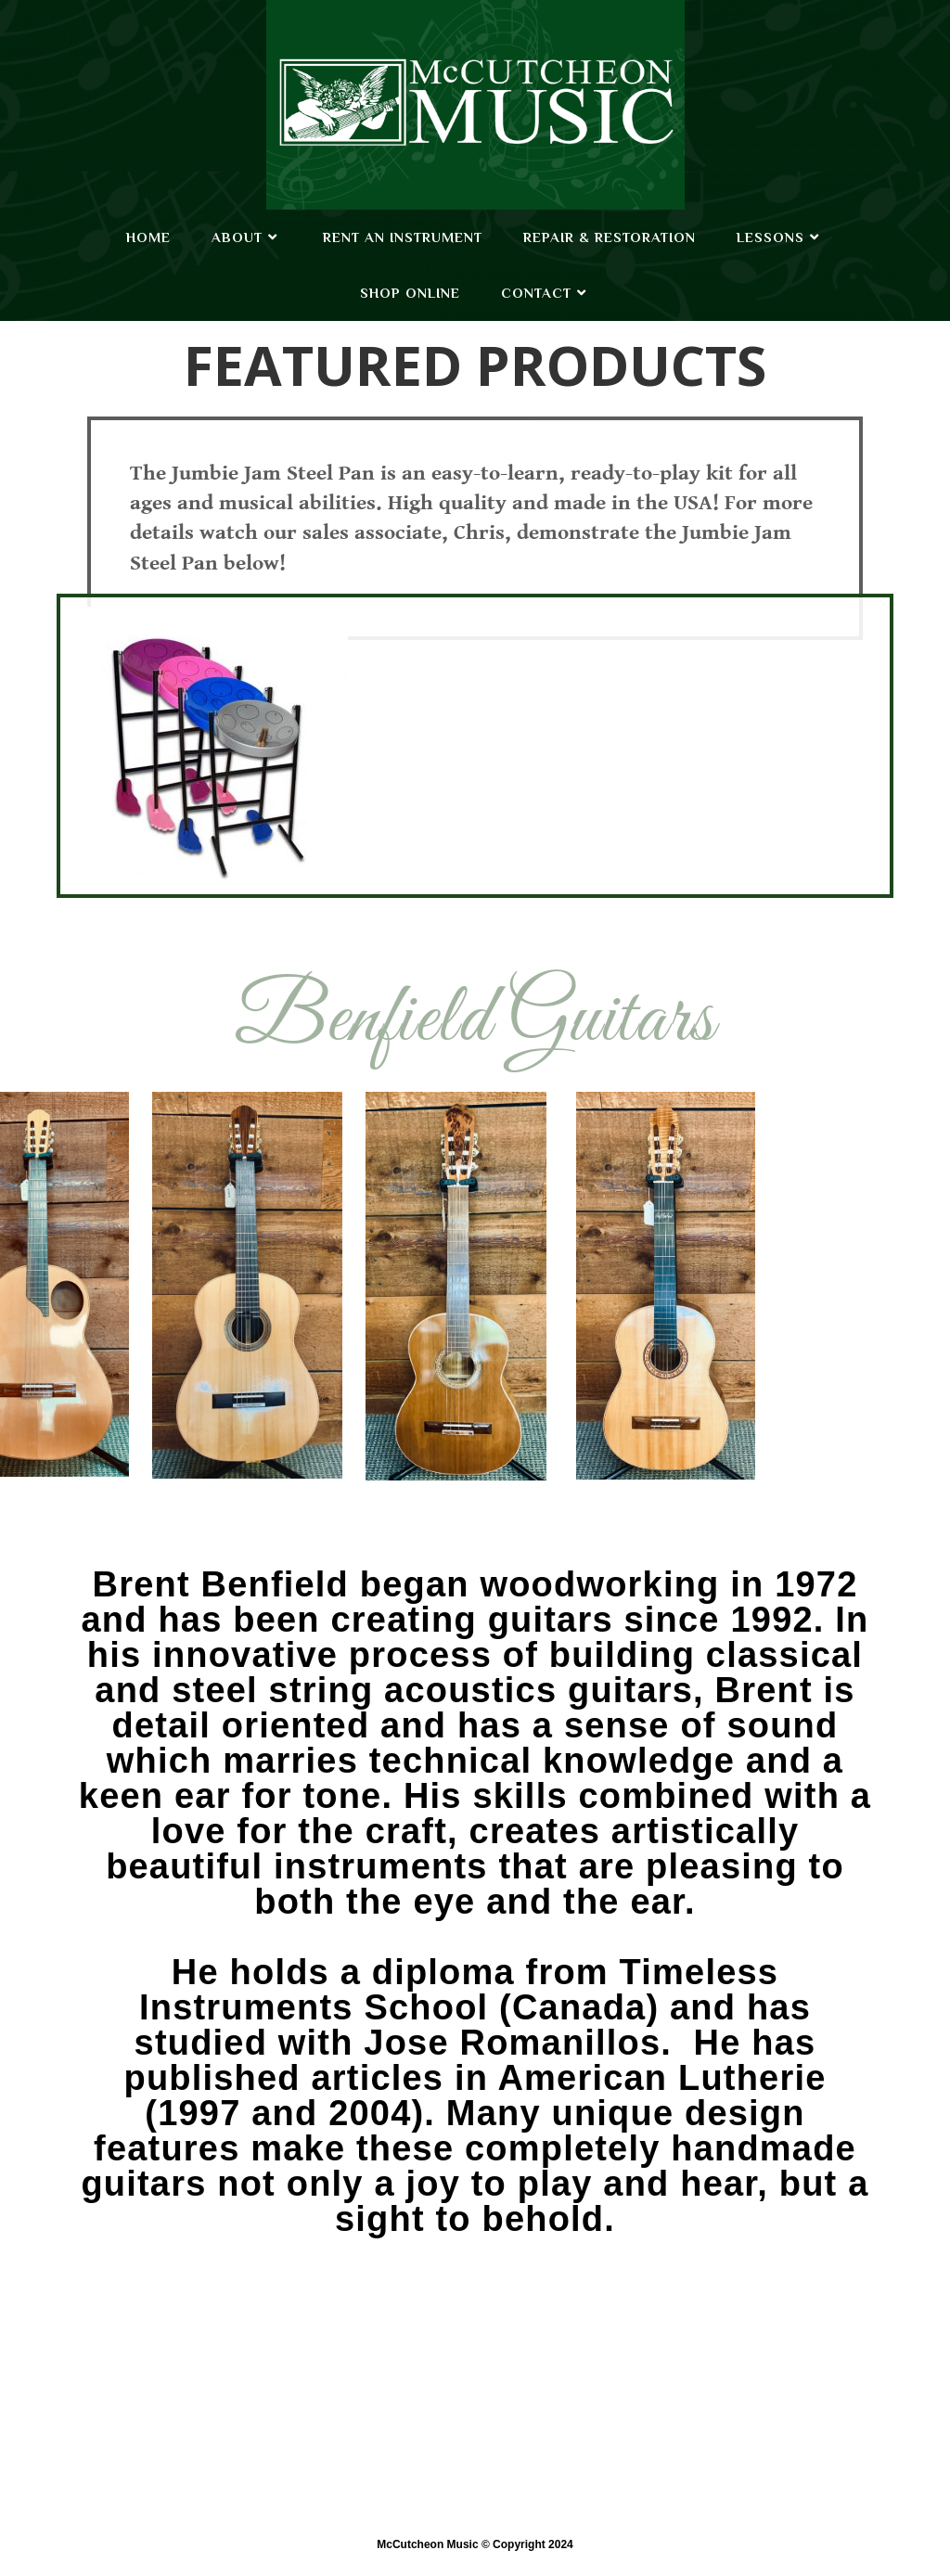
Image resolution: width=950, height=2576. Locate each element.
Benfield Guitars (475, 1021)
